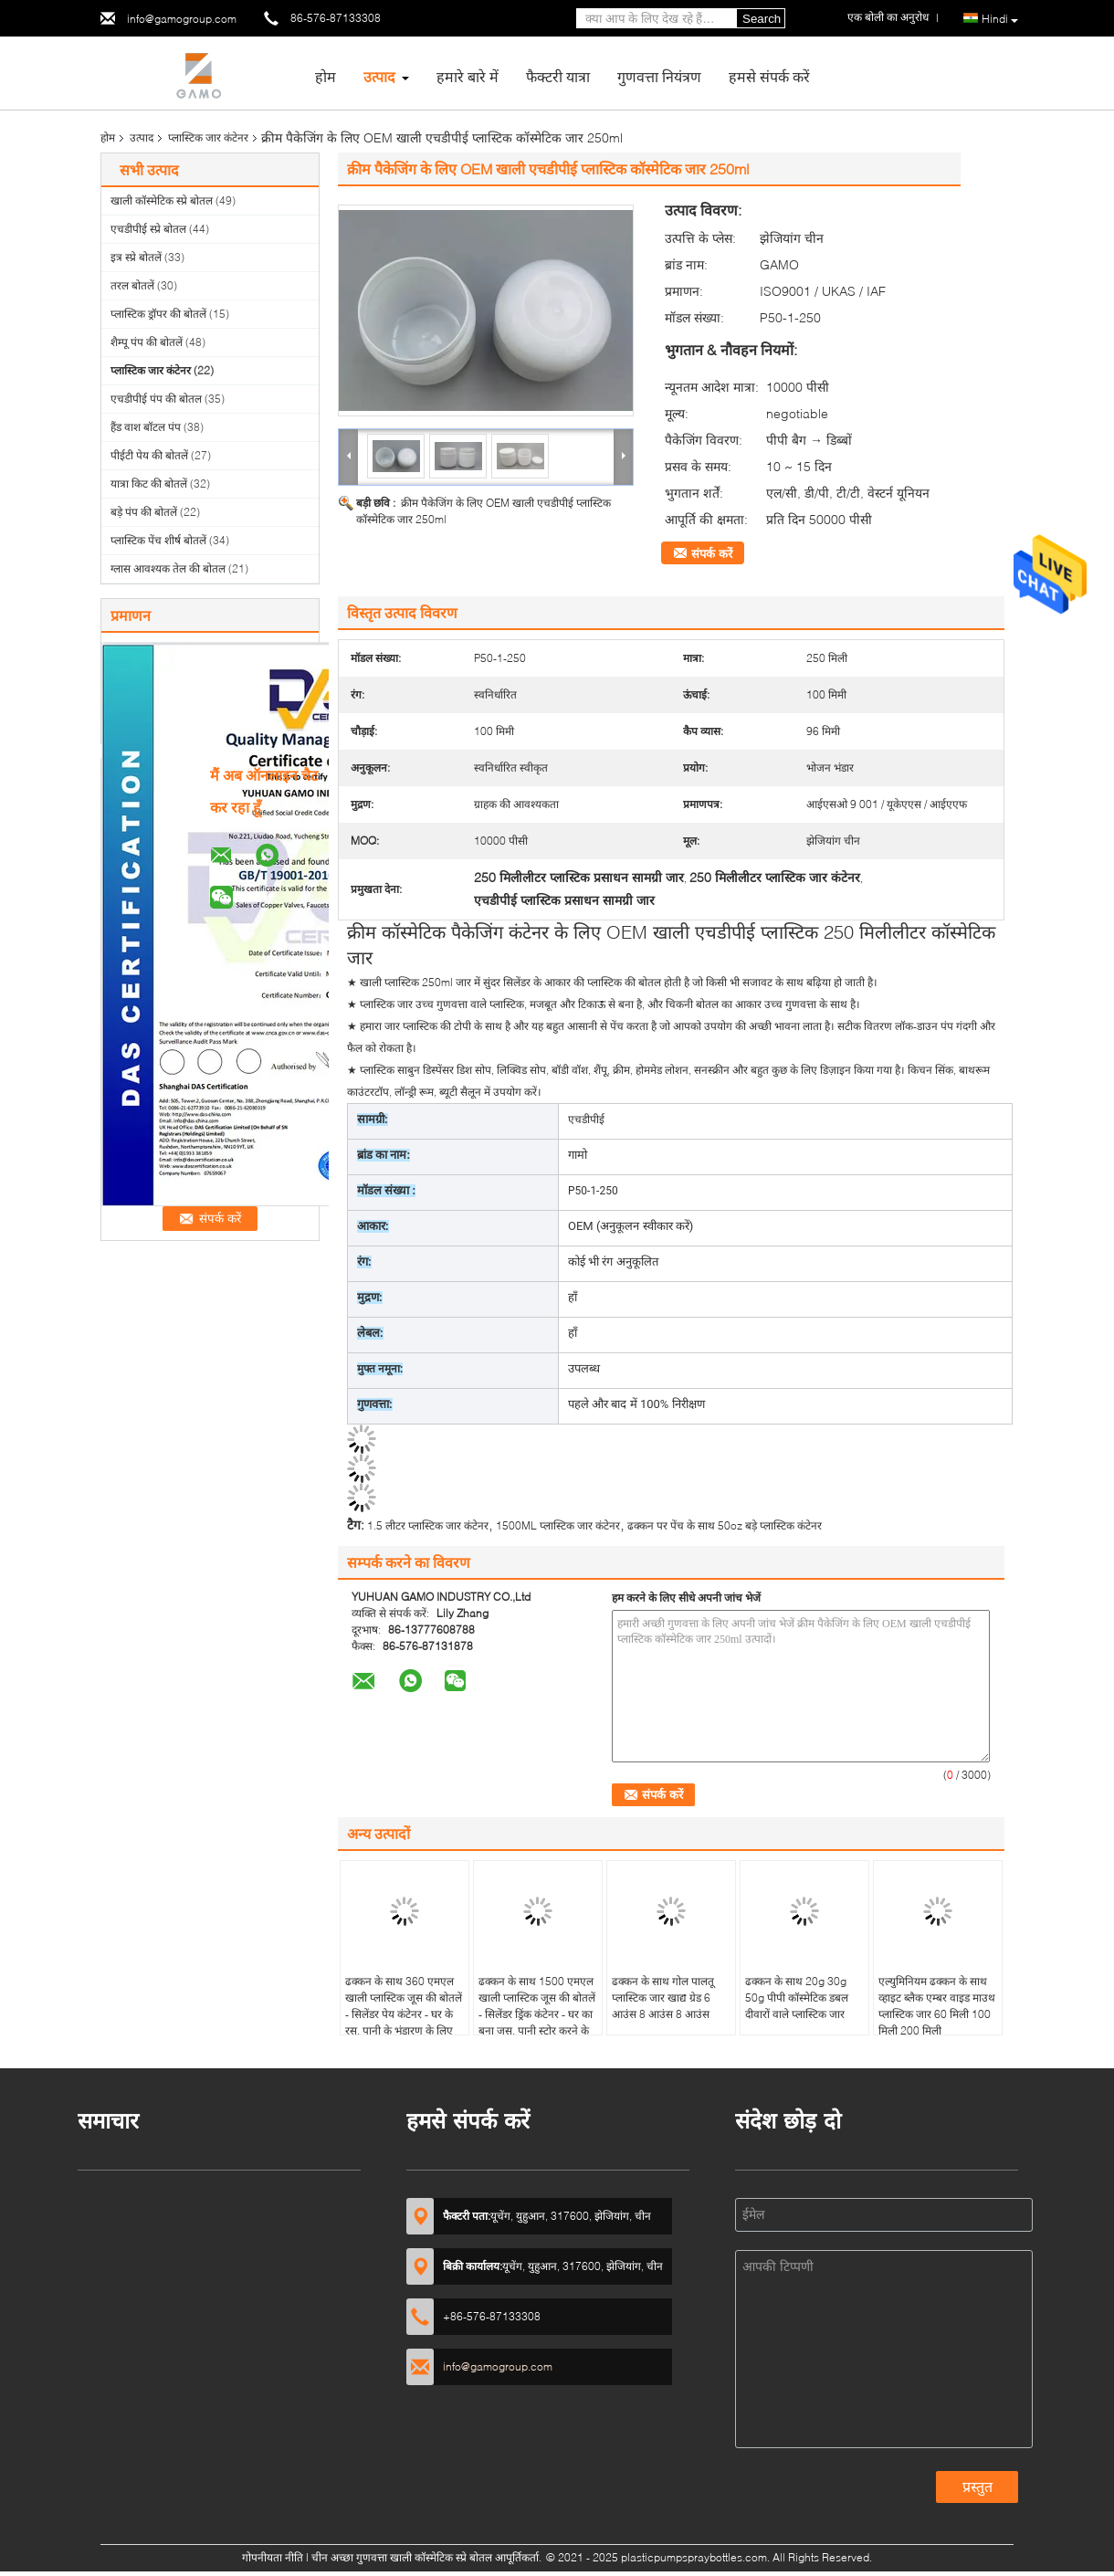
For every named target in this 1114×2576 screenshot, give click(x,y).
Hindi (1000, 19)
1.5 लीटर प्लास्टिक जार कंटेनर (428, 1525)
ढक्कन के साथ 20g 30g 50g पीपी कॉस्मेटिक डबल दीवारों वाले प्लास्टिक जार (796, 1997)
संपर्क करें (711, 553)
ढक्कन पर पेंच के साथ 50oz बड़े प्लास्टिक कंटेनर (724, 1525)
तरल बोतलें (132, 285)
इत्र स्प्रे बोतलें (136, 257)
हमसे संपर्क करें (769, 76)
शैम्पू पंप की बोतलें (146, 342)
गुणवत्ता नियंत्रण (659, 76)
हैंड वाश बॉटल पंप (145, 427)
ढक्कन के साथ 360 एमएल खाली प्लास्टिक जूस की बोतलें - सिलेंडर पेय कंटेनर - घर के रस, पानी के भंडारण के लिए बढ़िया (403, 2014)
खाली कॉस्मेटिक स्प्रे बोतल (161, 200)
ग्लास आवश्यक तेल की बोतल (168, 568)
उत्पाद (379, 76)
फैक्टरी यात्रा (558, 76)
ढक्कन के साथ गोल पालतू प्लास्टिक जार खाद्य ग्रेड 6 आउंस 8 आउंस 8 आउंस (663, 1997)
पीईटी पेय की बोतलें (149, 455)
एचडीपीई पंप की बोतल (156, 398)
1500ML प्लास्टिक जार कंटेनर (558, 1525)
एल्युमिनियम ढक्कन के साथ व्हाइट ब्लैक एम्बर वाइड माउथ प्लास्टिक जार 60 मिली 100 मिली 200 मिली (936, 2005)
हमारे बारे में (467, 76)
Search (761, 19)
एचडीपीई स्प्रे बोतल (148, 229)
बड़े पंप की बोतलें (143, 512)
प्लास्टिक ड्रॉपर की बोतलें (158, 314)
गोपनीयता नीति (272, 2557)
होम (325, 76)
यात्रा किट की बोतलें (148, 483)
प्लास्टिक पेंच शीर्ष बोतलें (158, 540)
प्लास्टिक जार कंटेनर (208, 137)
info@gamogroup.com (181, 19)
